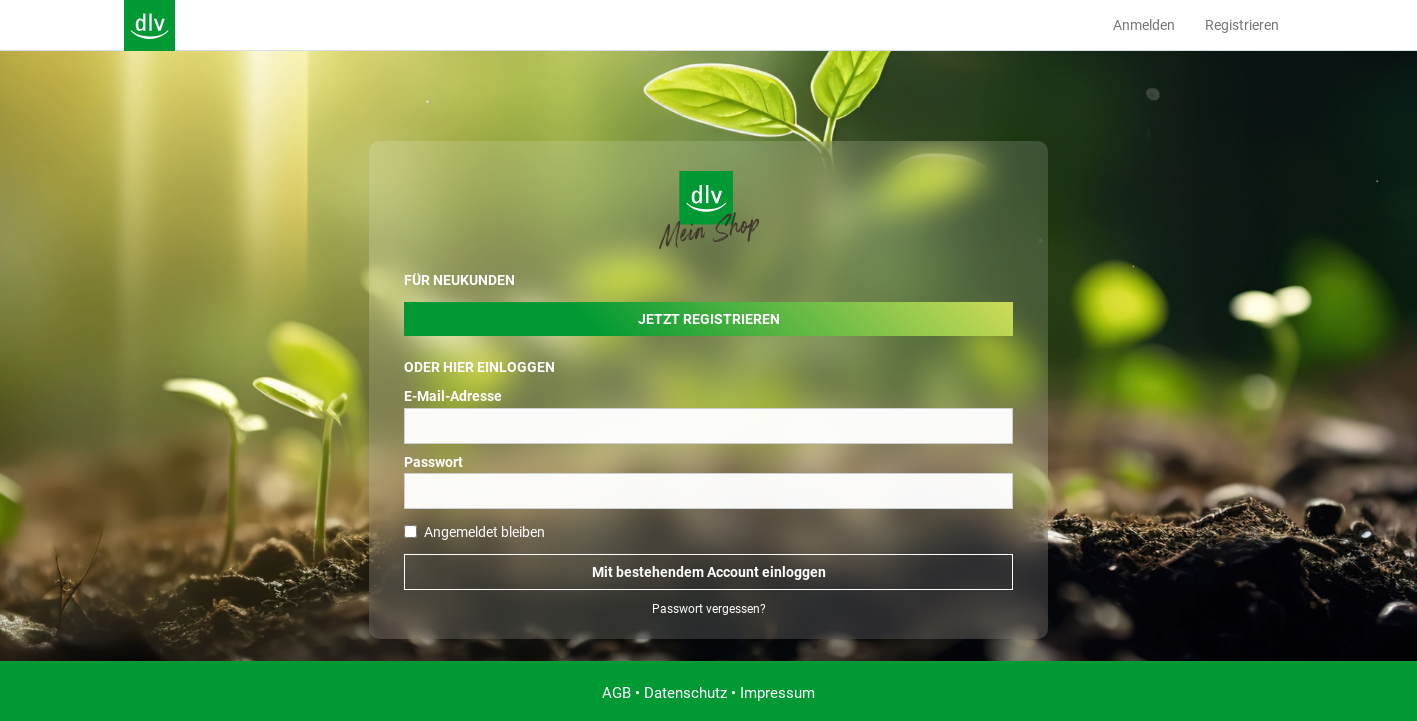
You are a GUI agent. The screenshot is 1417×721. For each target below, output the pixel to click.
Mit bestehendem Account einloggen (709, 572)
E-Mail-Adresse (453, 396)
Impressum (777, 693)
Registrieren (1242, 25)
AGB (616, 693)
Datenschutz (685, 693)
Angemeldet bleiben (474, 532)
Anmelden (1144, 25)
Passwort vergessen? (709, 609)
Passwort (433, 462)
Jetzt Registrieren (709, 319)
